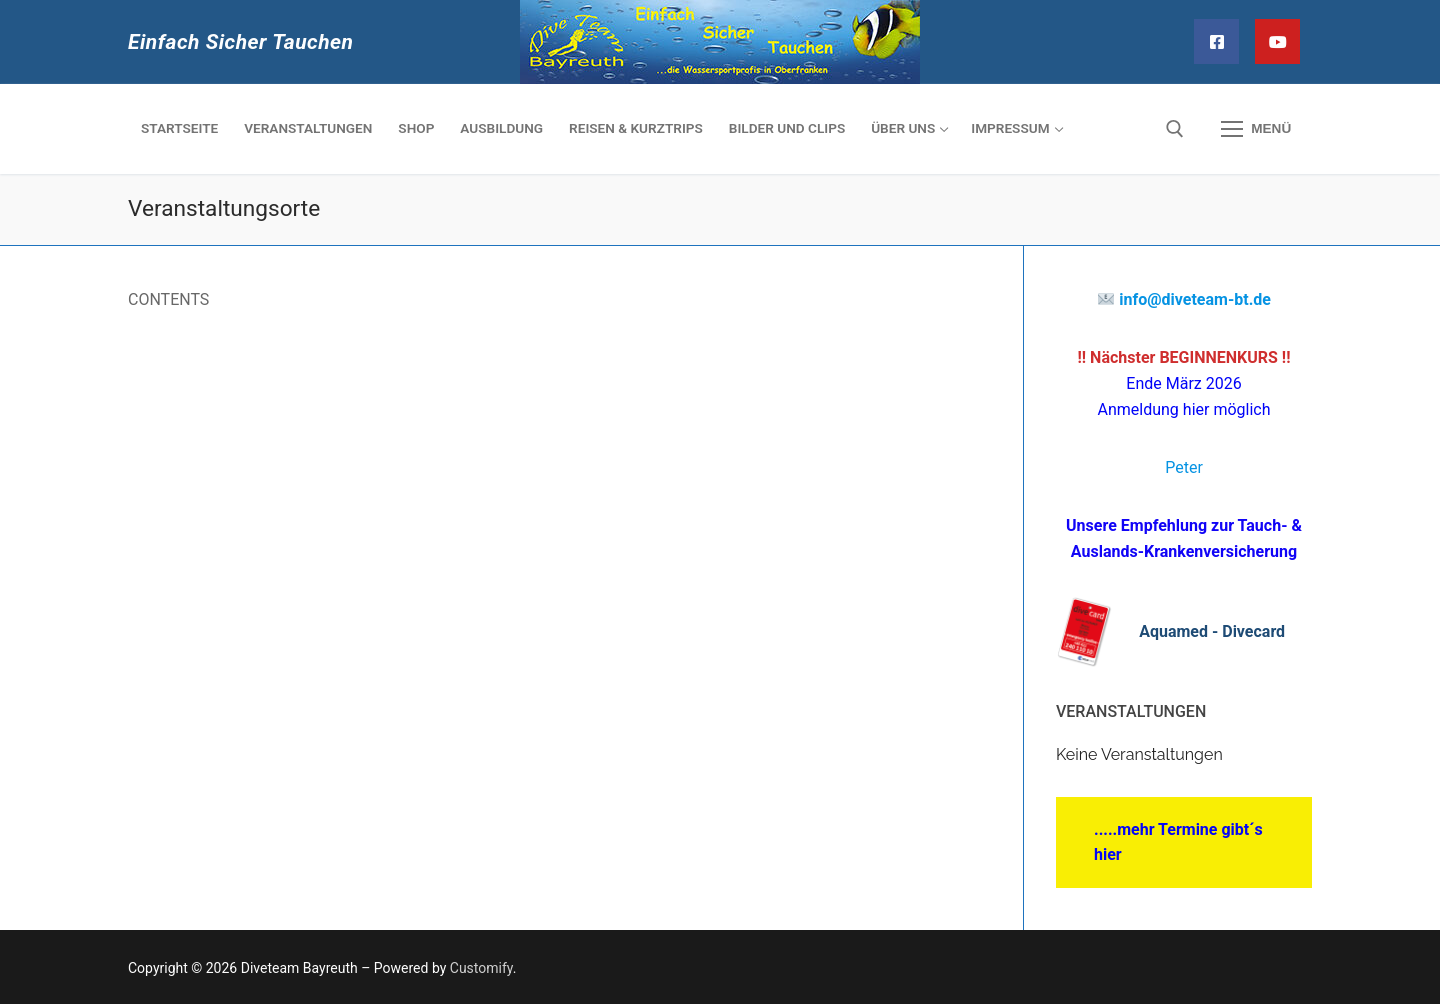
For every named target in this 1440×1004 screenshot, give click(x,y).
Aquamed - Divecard (1212, 631)
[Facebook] (1216, 41)
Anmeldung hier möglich (1184, 409)
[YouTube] (1277, 41)
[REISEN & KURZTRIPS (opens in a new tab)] (636, 129)
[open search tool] (1175, 129)
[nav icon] (1256, 129)
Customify (481, 968)
